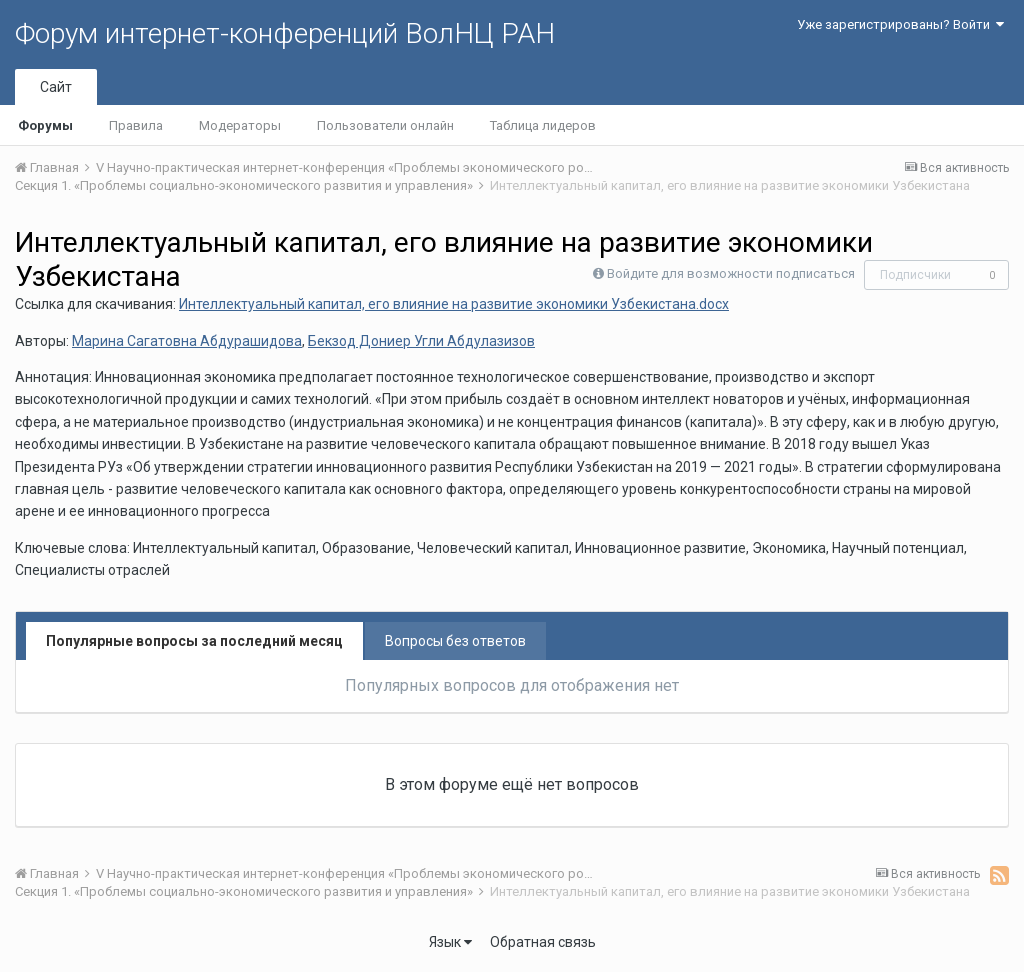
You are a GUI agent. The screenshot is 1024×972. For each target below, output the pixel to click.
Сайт (56, 87)
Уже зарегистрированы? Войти (900, 24)
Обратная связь (543, 942)
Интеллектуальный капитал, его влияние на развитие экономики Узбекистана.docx (454, 304)
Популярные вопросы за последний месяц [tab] (194, 641)
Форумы (45, 125)
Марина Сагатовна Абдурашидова (187, 341)
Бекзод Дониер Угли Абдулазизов (421, 341)
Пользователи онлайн (385, 125)
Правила (136, 125)
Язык (450, 942)
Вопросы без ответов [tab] (455, 641)
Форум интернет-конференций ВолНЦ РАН (285, 33)
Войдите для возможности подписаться (731, 273)
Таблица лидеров (543, 125)
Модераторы (240, 125)
